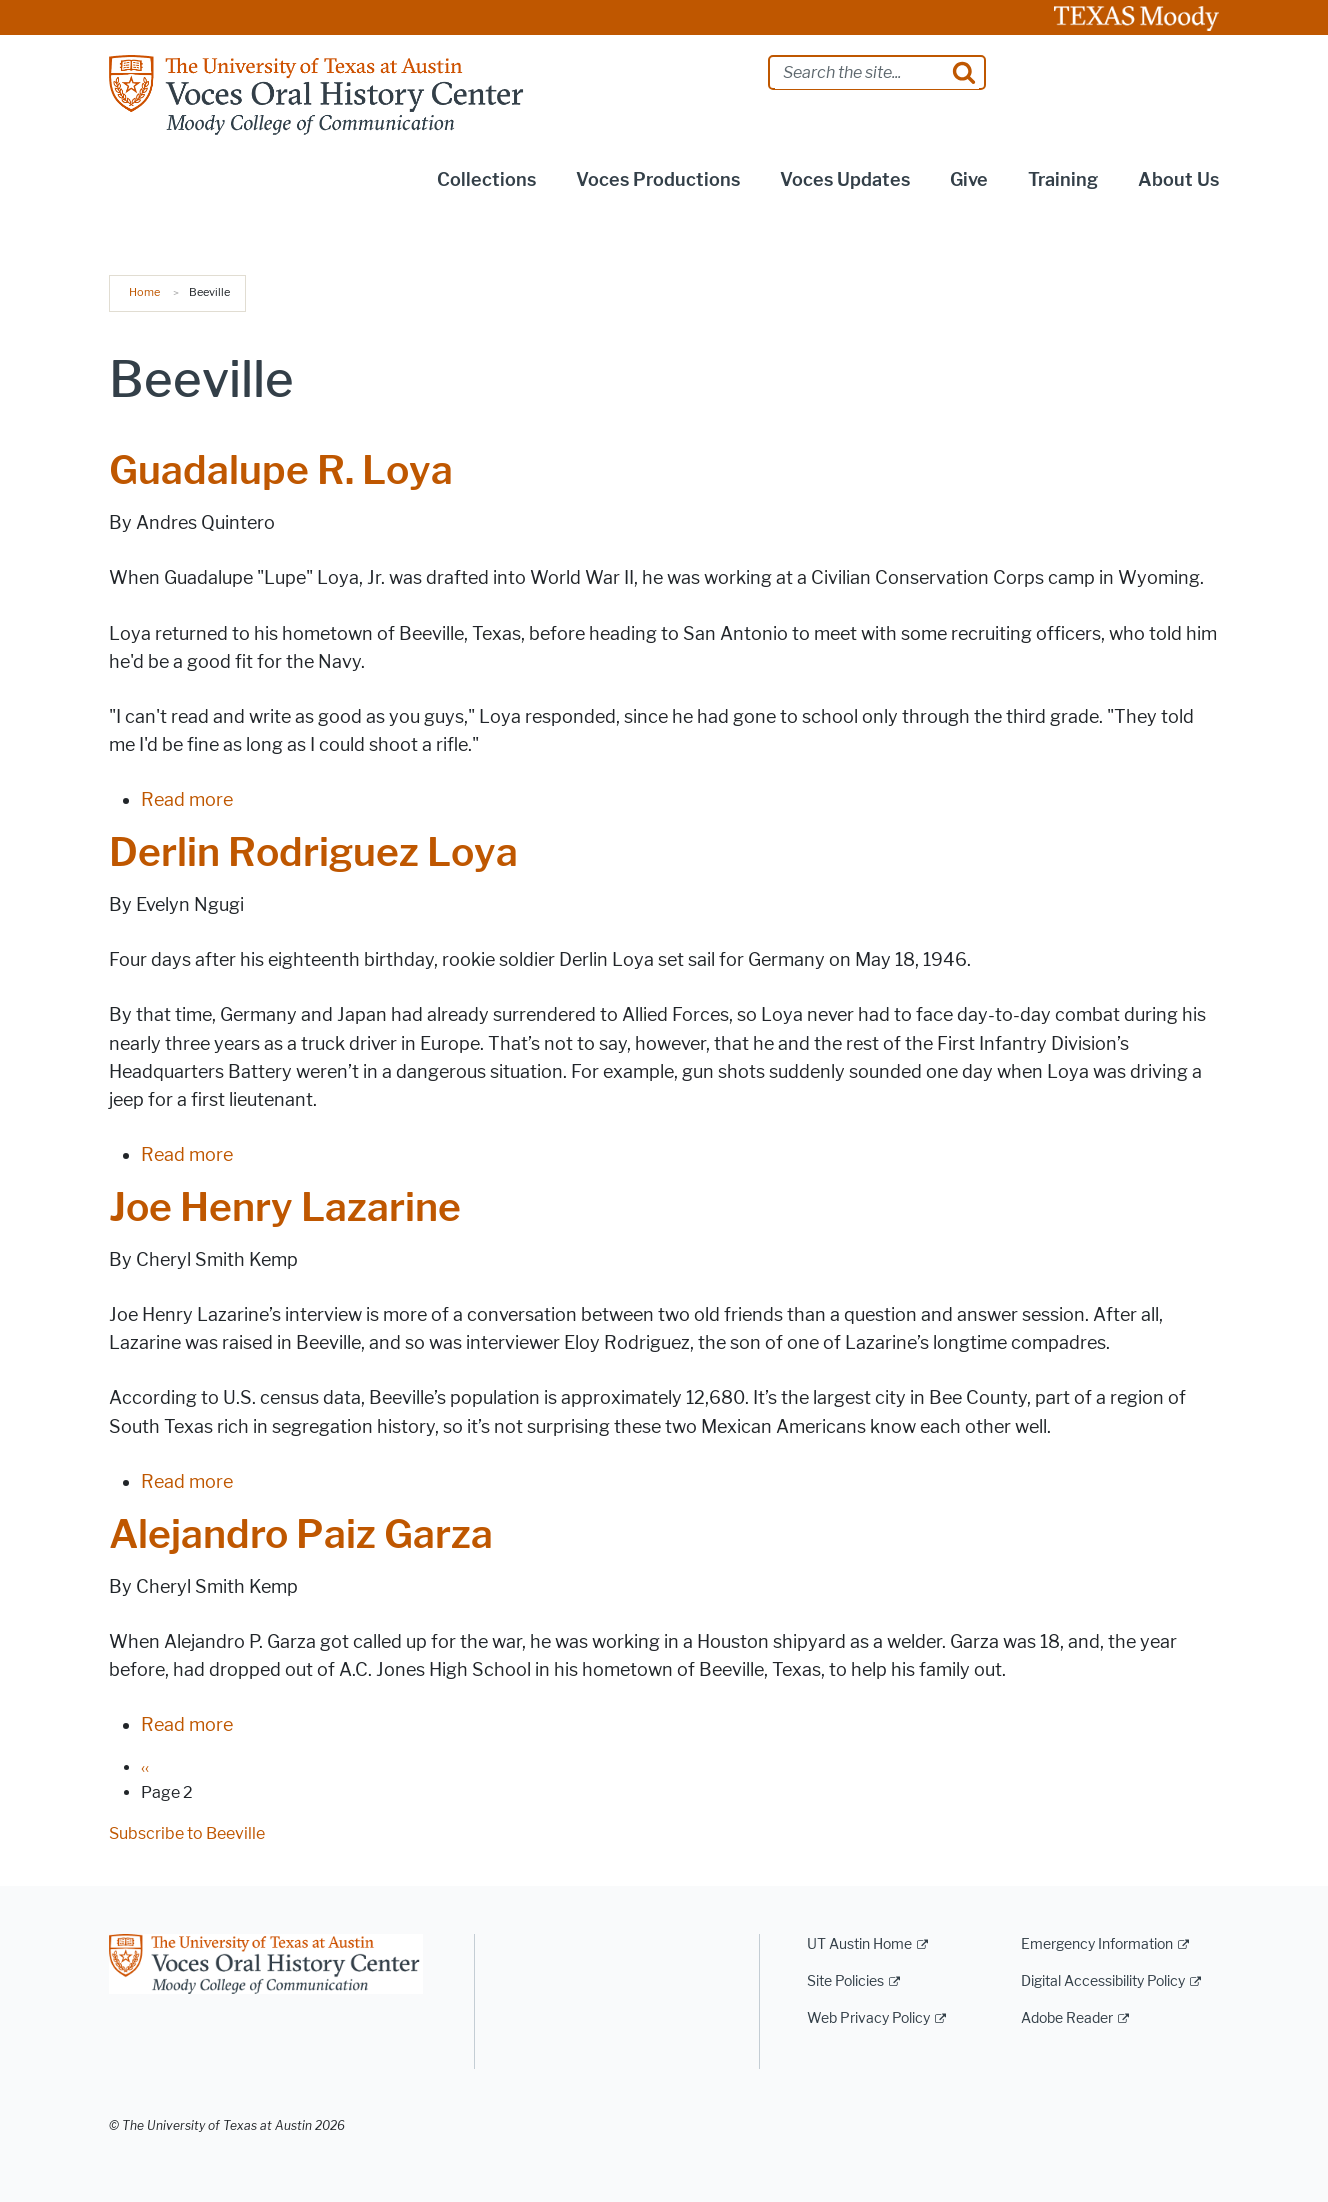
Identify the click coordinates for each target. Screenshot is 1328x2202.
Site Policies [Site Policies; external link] (845, 1981)
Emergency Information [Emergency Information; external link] (1097, 1944)
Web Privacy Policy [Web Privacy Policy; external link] (868, 2018)
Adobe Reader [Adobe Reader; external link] (1067, 2018)
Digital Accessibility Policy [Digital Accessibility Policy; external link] (1103, 1981)
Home (144, 292)
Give (969, 180)
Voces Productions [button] (658, 180)
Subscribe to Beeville (187, 1833)
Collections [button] (486, 180)
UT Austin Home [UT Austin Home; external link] (859, 1944)
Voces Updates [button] (845, 180)
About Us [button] (1178, 180)
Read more (187, 800)
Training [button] (1063, 180)
